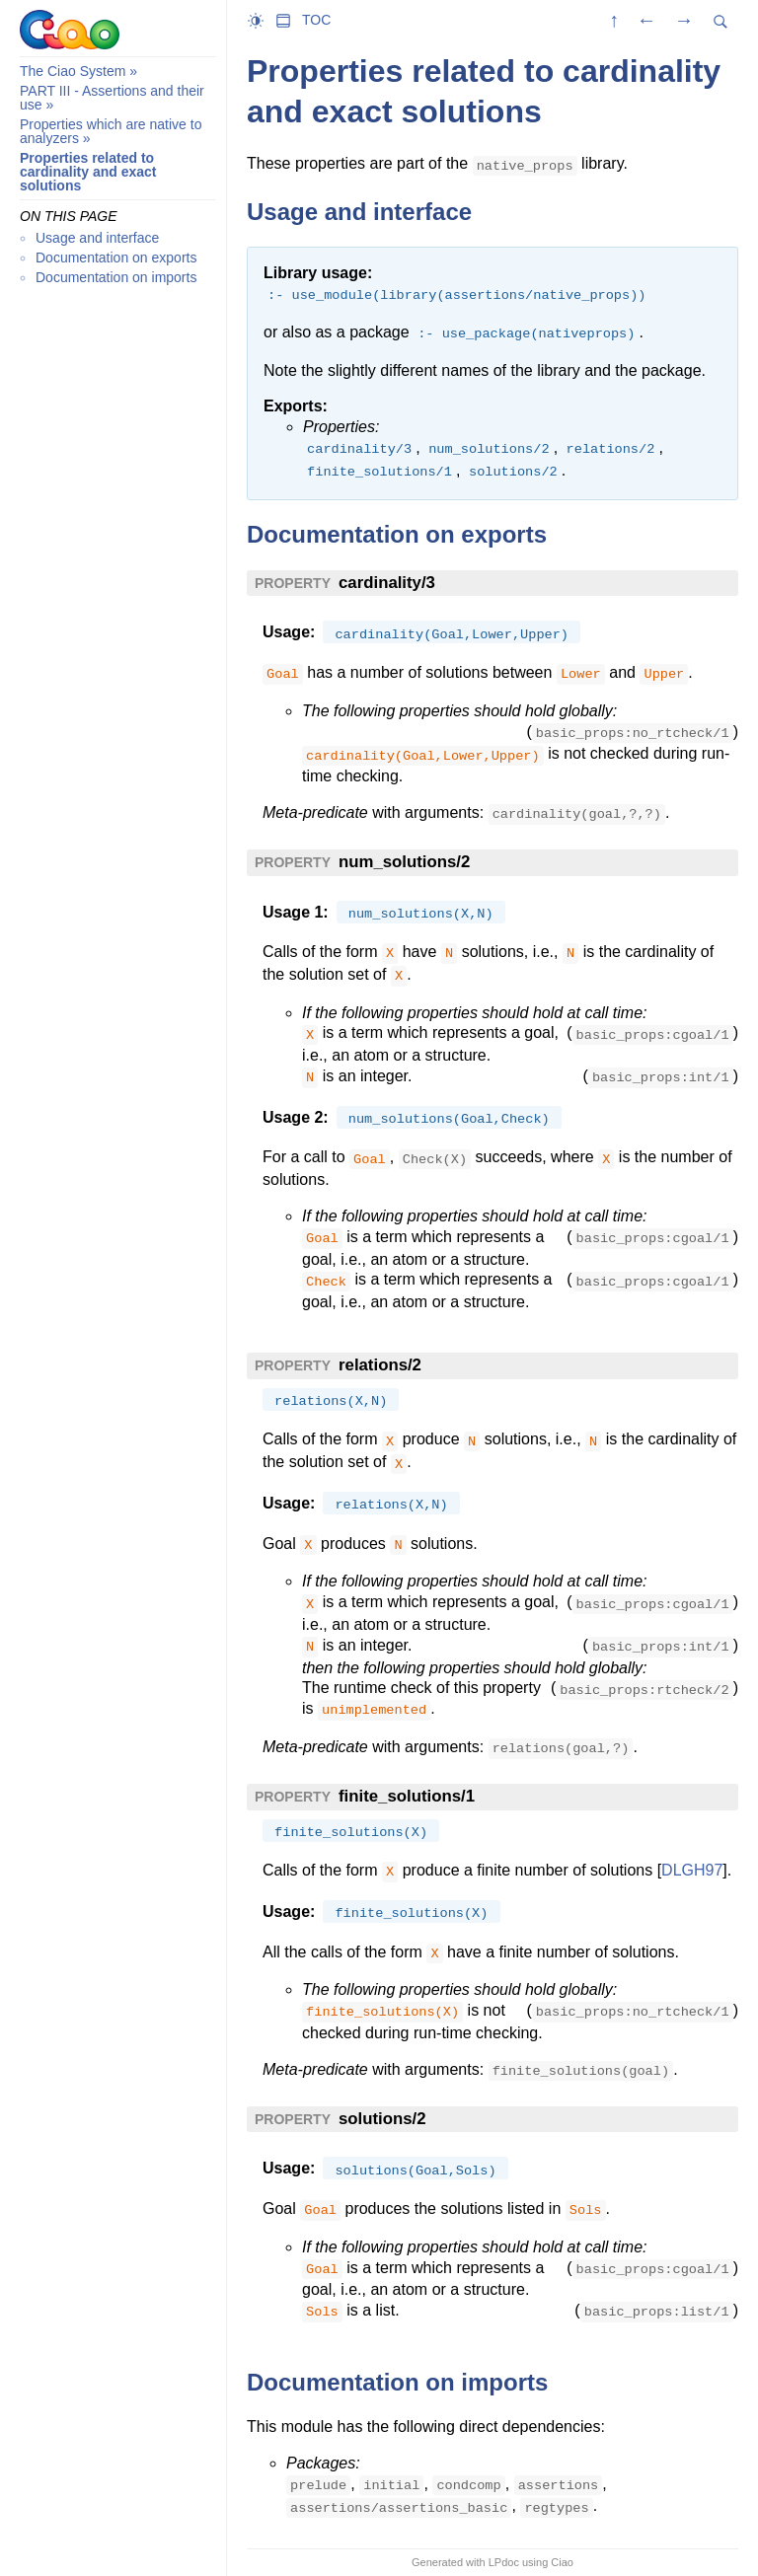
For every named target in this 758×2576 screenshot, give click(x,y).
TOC (316, 20)
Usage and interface (97, 238)
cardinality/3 (387, 582)
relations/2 (380, 1365)
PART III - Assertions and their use (112, 97)
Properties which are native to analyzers (110, 131)
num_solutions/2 (404, 861)
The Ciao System (72, 71)
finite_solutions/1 (407, 1796)
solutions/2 (382, 2118)
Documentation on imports (116, 277)
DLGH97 (691, 1870)
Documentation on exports (116, 257)
